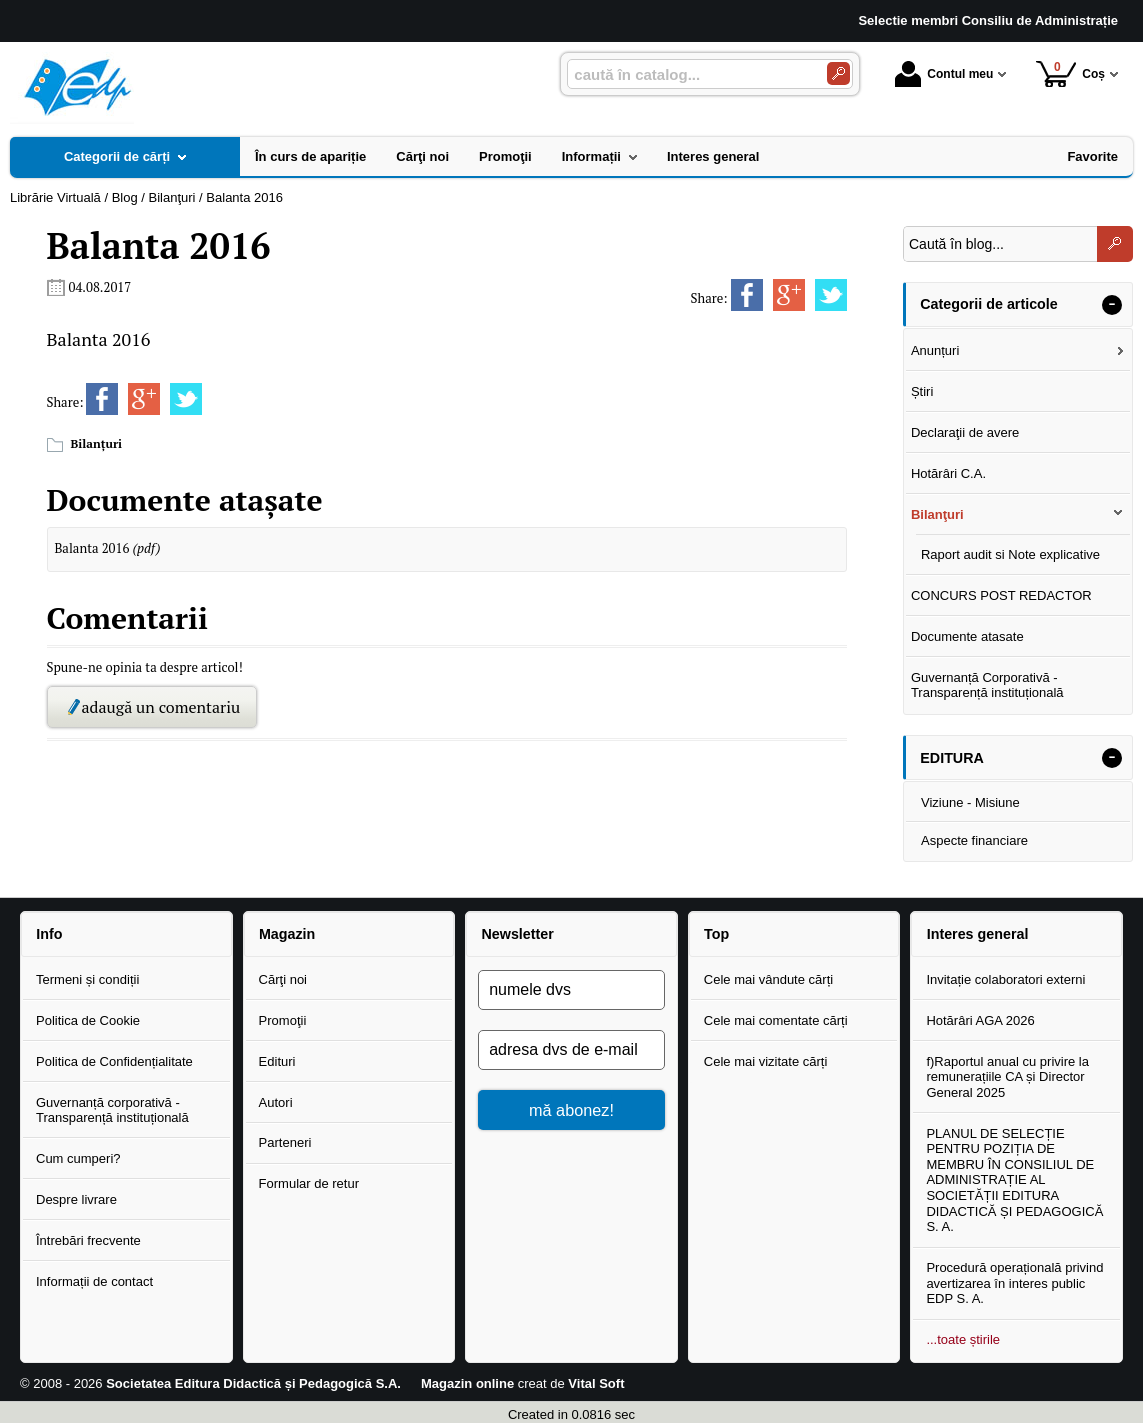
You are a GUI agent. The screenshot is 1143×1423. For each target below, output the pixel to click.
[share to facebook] (747, 295)
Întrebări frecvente (88, 1240)
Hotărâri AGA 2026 (980, 1020)
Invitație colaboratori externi (1005, 979)
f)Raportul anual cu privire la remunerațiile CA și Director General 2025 (1007, 1077)
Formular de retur (309, 1183)
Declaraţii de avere (965, 432)
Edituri (277, 1061)
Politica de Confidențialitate (114, 1061)
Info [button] (49, 934)
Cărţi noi (283, 979)
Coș (1070, 73)
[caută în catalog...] (689, 74)
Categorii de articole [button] (988, 304)
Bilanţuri (97, 443)
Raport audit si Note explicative (1010, 554)
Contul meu (944, 74)
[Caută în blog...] (1000, 244)
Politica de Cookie (88, 1020)
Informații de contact (94, 1281)
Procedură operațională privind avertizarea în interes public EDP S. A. (1014, 1283)
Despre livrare (76, 1199)
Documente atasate (967, 636)
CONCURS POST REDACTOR (1001, 595)
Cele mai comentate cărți (776, 1020)
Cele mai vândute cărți (768, 979)
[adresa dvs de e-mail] (571, 1050)
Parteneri (285, 1142)
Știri (922, 391)
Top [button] (716, 934)
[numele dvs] (571, 990)
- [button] (1112, 305)
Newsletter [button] (517, 934)
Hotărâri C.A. (948, 473)
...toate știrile (963, 1339)
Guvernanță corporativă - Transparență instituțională (112, 1110)
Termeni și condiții (87, 979)
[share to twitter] (831, 295)
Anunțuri (935, 350)
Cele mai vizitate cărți (766, 1061)
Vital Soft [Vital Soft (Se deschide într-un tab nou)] (596, 1383)
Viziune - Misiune (970, 802)
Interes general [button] (978, 934)
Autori (276, 1102)
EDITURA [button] (952, 758)
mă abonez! (571, 1110)
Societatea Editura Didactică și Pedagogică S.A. (253, 1383)
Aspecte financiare (974, 840)
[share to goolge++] (789, 295)
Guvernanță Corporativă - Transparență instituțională (987, 685)
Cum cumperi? (78, 1158)
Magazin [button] (287, 934)
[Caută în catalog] (838, 73)
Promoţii (283, 1020)
